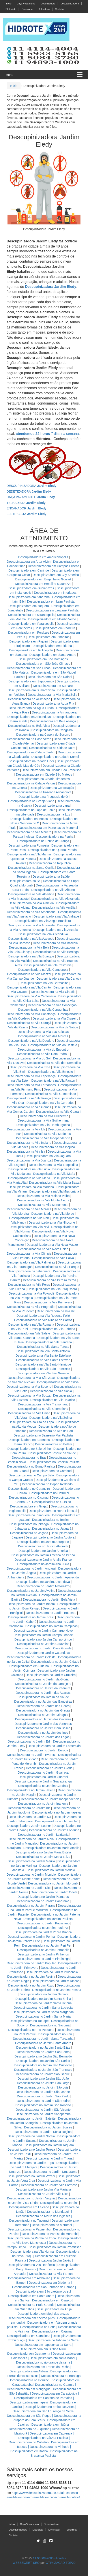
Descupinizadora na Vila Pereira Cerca (49, 1280)
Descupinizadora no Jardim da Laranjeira (43, 1684)
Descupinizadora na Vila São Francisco (43, 1369)
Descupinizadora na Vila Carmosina (43, 983)
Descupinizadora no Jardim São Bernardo (43, 2056)
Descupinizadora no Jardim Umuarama (50, 2171)
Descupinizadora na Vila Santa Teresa (43, 1346)
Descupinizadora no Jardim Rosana (56, 1990)
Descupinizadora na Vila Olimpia (29, 1253)
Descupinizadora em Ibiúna (50, 2424)
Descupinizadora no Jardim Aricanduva (43, 1582)
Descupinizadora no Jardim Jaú (56, 1821)
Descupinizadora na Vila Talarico (52, 1400)
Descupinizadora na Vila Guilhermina (43, 1120)
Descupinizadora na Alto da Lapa (31, 1422)
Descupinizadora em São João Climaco (43, 663)
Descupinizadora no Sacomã (49, 2025)
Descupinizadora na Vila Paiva (53, 1258)
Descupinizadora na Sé (25, 881)
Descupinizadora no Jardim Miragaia (43, 1715)
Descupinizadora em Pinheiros (48, 637)
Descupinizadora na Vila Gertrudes (50, 1102)
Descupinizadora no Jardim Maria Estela (43, 1852)
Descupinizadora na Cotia (37, 2327)
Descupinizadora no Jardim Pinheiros (43, 1954)
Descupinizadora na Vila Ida (26, 1129)
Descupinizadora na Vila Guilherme (44, 1116)
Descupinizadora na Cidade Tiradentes (43, 779)
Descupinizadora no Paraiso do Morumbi (50, 2234)
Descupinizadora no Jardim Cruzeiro (50, 1675)
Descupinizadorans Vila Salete (29, 1333)
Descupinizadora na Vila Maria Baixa (54, 1182)
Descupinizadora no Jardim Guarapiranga (43, 1781)
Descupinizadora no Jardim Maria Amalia (51, 1848)
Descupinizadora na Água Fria (53, 703)
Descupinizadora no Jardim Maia (31, 1839)
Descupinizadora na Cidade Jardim (31, 752)
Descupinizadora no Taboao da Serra (53, 2340)
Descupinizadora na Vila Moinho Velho (43, 1196)
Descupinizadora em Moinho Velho (52, 619)
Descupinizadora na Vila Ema (30, 1067)
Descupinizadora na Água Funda (31, 708)
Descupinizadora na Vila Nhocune (51, 1222)
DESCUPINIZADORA (31, 485)
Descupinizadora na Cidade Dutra (52, 748)
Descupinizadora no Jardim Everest (31, 1755)
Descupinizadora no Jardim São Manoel (43, 2092)
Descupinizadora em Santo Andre (31, 2296)
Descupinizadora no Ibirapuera (29, 1515)
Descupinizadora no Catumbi (49, 1493)
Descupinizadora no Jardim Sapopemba (43, 2114)
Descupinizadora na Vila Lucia (29, 1169)
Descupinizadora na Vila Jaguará (48, 1156)
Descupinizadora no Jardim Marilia (31, 1861)
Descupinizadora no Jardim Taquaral (49, 2145)
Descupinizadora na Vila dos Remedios (54, 1063)
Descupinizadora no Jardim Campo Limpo (43, 1639)
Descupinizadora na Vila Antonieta (31, 925)
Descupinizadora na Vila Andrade (56, 916)
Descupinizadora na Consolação (52, 788)
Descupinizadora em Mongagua (29, 2389)
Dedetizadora (48, 3)
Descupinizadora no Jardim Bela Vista (49, 1599)
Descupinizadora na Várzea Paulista (43, 2438)
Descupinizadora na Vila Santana (49, 1342)
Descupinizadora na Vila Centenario (31, 996)
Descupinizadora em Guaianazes (31, 588)
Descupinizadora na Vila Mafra (54, 1173)
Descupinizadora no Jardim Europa (44, 1750)
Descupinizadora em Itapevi (29, 2402)
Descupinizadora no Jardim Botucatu (51, 1613)
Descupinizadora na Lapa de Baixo (31, 810)
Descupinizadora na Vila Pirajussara (52, 1289)
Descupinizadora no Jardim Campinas (51, 1626)
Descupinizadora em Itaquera (29, 606)
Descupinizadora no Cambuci (52, 1471)
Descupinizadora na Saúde (51, 876)
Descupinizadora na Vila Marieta (29, 832)
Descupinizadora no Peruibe (29, 2380)
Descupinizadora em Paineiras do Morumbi (49, 827)
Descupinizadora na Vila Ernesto (50, 1071)
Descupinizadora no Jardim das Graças (43, 1710)
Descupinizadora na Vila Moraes (29, 1209)
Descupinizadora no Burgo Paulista (31, 1466)
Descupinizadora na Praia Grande (31, 2305)
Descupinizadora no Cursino (51, 1502)
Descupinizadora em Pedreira (54, 628)
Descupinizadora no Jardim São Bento (43, 2052)
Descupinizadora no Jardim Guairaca (43, 1772)
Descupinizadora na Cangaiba (52, 730)
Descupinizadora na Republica (50, 863)
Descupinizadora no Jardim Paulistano (43, 1923)
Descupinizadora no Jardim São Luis (43, 2087)
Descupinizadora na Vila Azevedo (31, 938)
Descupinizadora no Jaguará (51, 1528)
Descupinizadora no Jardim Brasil (31, 1617)
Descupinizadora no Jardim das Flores (43, 1706)
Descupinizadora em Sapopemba (31, 681)
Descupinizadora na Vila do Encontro (43, 1049)
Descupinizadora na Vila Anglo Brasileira (43, 921)
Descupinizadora (69, 3)
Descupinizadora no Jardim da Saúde (43, 1697)
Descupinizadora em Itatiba (29, 2451)
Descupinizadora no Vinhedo (49, 2446)
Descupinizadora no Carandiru (29, 1488)
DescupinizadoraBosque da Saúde (52, 1453)
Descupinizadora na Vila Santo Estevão (43, 1360)
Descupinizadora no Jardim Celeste (31, 1657)
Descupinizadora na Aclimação (29, 699)
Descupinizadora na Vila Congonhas (43, 1009)
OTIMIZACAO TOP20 (60, 2562)
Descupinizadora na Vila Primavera (48, 1302)
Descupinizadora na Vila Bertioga (56, 952)
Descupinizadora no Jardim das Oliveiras (43, 1719)
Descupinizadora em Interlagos (55, 592)
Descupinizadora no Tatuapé (29, 2021)
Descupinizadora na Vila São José (31, 1377)
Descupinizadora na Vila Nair (29, 1218)
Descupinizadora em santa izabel (52, 2358)
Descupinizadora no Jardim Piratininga (43, 1959)
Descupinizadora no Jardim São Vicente (43, 2109)
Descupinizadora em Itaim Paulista (51, 601)
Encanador (27, 9)
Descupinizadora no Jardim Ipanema (43, 1803)
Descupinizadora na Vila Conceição (52, 1005)
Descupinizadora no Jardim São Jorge (43, 2083)
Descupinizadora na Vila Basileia (55, 943)
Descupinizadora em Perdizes (28, 632)
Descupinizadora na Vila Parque (57, 1267)
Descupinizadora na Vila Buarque (31, 956)
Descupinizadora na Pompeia (29, 845)
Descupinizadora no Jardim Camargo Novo (43, 1630)
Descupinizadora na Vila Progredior (31, 1307)
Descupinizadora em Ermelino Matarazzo (43, 584)
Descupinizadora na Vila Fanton (53, 1080)
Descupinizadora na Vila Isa (26, 1151)
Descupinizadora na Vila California (48, 965)
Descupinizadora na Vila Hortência (31, 2265)
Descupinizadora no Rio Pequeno (31, 2030)
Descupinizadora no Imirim (50, 1519)
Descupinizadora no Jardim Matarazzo (43, 1586)
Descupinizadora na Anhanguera (54, 712)
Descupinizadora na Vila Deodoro (31, 1040)
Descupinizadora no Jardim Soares (48, 2127)
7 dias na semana (47, 434)
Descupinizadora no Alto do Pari (51, 1431)
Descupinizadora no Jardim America (43, 1550)
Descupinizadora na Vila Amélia (54, 907)
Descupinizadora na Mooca (29, 819)
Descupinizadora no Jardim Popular (31, 1963)
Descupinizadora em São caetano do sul (43, 2291)
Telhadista (44, 9)
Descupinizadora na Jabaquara (29, 1271)
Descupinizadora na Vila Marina (29, 854)
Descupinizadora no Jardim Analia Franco (43, 1559)
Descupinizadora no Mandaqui (48, 2211)
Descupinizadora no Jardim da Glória (43, 1679)
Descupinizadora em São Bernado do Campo (43, 2287)
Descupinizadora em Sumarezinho (31, 690)
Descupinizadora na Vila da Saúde (54, 1027)
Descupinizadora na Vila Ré (56, 1311)
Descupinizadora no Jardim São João (43, 2078)
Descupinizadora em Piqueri (28, 641)
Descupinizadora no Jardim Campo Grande (43, 1635)
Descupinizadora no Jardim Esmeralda (54, 1746)
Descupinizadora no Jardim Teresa (31, 2149)
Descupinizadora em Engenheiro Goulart (43, 579)
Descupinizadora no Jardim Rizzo (31, 1985)
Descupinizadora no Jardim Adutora (50, 1537)
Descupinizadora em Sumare (53, 686)
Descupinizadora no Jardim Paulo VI (43, 1928)
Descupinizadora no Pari (55, 2034)
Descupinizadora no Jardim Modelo (50, 1870)
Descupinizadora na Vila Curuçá (29, 1023)
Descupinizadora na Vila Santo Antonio (43, 1351)
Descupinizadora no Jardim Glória (49, 1768)
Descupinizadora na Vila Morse (52, 1213)
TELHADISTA (26, 503)
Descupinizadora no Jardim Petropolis (43, 1950)
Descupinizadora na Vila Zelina (50, 1417)
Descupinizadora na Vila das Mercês (43, 1036)
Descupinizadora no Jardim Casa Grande (43, 1648)
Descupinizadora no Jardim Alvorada (43, 1546)
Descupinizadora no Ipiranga (29, 1524)
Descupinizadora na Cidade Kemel (55, 756)
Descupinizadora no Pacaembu (29, 2229)
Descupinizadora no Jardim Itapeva (56, 1812)
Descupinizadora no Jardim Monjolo (31, 1874)
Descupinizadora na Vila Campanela (43, 969)
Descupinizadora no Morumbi (52, 2225)
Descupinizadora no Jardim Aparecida (53, 1577)
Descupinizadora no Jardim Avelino (31, 1590)
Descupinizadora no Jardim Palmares (43, 1896)
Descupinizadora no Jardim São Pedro (43, 2100)
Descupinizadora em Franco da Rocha (43, 2367)
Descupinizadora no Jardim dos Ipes (43, 1732)
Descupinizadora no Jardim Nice (29, 1888)
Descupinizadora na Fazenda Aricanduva (43, 792)
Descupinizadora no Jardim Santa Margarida (43, 2012)
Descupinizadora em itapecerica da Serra (43, 2344)
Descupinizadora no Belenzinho (29, 1448)
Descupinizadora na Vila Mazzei (29, 974)
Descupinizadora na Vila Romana (31, 1324)
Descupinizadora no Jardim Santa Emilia (43, 1998)
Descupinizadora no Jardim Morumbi (53, 1883)
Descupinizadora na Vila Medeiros (47, 1134)
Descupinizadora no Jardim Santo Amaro (43, 2043)
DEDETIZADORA (29, 491)
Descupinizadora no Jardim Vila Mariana (43, 2189)
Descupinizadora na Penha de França (43, 841)
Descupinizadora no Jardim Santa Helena (43, 2003)
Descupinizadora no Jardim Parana (31, 1905)
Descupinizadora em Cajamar (52, 2331)
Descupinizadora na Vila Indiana (29, 1142)
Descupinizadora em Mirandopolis (31, 615)
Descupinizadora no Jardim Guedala (43, 1786)
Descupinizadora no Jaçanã (29, 1533)
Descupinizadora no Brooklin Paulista (54, 1462)
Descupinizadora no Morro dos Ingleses (43, 2216)
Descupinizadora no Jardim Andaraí (31, 1568)
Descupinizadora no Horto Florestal (53, 1511)
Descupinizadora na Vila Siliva (58, 1382)
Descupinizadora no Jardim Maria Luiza (43, 1857)
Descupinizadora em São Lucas (29, 668)
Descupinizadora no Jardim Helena (31, 1790)
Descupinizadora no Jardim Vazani (31, 2176)
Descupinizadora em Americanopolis (43, 557)
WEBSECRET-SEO (26, 2562)
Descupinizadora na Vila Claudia (53, 992)
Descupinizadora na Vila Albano (53, 890)
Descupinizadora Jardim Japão (50, 2260)
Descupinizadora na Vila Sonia (51, 1391)
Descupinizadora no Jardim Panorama (43, 1901)
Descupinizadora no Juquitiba (29, 2429)
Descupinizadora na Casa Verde (29, 739)
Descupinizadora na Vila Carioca (58, 978)
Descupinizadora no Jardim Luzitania (43, 1834)
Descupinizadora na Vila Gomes (29, 1107)
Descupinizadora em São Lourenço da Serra (43, 2411)
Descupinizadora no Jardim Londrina (54, 1830)
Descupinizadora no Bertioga (61, 2376)
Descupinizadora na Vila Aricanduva (43, 934)
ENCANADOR (27, 508)
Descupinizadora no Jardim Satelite (31, 2118)
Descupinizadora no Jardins (59, 2203)
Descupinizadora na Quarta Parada (52, 850)
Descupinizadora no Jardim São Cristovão (43, 2065)
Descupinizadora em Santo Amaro (52, 654)
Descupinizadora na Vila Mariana (31, 1187)
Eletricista (11, 9)
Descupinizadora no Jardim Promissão (54, 2247)
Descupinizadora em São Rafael (50, 677)
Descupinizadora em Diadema (49, 2282)
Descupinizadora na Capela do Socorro (43, 734)
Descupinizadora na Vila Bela (29, 947)
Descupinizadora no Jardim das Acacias (43, 1692)
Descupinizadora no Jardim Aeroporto (43, 1542)
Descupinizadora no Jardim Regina (31, 1976)
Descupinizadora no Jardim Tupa (31, 2163)
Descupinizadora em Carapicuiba (54, 2393)
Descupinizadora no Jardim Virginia (31, 2198)
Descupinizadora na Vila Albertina (31, 894)
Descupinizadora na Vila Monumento (43, 1204)
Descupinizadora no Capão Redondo (47, 1484)
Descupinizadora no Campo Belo (31, 1475)
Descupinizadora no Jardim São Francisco (43, 2069)
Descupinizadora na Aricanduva (29, 717)
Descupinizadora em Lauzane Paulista (52, 610)
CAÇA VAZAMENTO (31, 497)
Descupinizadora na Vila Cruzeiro (56, 1018)
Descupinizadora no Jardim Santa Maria (43, 2016)
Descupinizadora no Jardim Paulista (48, 1919)
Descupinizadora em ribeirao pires (31, 2318)
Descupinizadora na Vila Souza (29, 1395)
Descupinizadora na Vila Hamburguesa (43, 1125)
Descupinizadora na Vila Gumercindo (50, 1094)
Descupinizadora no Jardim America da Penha (43, 1555)
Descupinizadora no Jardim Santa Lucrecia (43, 2007)
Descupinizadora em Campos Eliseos (54, 566)
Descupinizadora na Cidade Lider (31, 761)
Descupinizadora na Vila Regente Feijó (43, 1315)
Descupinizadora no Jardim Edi (29, 1741)
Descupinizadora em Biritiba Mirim (43, 2349)
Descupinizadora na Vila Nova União (43, 1249)
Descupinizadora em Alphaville (29, 2278)
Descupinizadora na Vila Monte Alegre (43, 1200)
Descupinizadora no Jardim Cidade (55, 1661)
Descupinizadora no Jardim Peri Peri (47, 1945)
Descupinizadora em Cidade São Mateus (44, 774)
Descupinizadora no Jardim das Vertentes (43, 1723)
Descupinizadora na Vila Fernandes (31, 1085)
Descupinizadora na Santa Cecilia (31, 867)
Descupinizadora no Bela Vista (29, 725)
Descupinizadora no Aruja (54, 2309)
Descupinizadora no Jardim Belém (31, 1604)
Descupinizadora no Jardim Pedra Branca (43, 1932)
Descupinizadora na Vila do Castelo (52, 1045)
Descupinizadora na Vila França (29, 1098)
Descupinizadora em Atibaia (28, 2371)
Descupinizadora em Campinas (28, 2336)
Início (8, 3)
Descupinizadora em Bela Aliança (53, 721)
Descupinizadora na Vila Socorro (29, 1386)
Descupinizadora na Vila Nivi (29, 1227)
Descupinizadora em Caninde (28, 570)
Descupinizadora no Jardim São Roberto (43, 2105)
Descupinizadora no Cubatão (29, 2442)
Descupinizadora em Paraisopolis (31, 623)
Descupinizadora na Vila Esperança (31, 1076)
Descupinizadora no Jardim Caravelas (43, 1644)
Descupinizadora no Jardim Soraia (31, 2136)
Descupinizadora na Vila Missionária (54, 1191)
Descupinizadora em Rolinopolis (31, 650)
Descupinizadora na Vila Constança (31, 1014)
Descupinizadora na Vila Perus (29, 1284)
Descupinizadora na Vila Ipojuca (53, 1147)
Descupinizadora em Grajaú (29, 1506)
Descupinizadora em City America (56, 575)
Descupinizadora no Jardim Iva (30, 1817)
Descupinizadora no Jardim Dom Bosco (43, 1728)
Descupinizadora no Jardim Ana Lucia (43, 1564)
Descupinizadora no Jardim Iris (29, 1808)
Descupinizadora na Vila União (29, 1413)
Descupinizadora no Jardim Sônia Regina (43, 2132)
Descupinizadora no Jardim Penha (31, 1936)
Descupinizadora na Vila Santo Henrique (43, 1364)
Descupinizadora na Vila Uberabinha (43, 1409)
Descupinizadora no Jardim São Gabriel (43, 2074)
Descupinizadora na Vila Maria (29, 1178)
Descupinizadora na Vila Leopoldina (53, 1165)
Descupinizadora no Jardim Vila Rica (43, 2194)
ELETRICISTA (26, 514)
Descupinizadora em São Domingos (43, 659)
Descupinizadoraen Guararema (28, 2353)
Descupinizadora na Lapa (52, 805)
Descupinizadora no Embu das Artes (49, 2407)
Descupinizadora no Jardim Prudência (52, 1972)
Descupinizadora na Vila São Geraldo (43, 1373)
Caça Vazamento (26, 3)
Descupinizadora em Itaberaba (29, 597)
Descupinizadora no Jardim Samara (44, 1994)
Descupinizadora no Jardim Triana (49, 2158)
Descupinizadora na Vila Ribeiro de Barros (43, 1320)
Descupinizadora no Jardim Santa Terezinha (43, 2038)
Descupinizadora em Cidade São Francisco (51, 770)
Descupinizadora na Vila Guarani (58, 1111)
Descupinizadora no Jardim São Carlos (43, 2061)
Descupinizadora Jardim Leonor (29, 1825)
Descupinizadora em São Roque (29, 2415)
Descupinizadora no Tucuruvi (29, 2220)
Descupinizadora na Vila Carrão (29, 987)
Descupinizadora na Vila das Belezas (43, 1032)
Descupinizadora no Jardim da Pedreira (43, 1688)
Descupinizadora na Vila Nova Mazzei (52, 1244)
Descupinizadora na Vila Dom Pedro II (43, 1054)
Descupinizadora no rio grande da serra (43, 2362)
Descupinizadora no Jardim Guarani (43, 1777)
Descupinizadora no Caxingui (29, 1497)
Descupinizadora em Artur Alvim (29, 561)
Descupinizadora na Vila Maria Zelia (52, 694)
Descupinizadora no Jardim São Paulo (43, 2096)
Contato (59, 9)
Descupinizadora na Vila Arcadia (56, 929)
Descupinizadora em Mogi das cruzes (43, 2313)
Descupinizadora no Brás (29, 1457)
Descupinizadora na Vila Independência (43, 1138)
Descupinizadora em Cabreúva (51, 2433)
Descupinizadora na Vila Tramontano (43, 1404)
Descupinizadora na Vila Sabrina (52, 1329)
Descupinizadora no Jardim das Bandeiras (43, 1701)
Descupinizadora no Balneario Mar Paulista (43, 1435)
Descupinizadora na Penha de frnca (31, 2238)
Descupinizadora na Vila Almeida (31, 903)
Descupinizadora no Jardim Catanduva (43, 1652)
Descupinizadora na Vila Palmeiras (31, 1262)
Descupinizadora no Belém (53, 1444)
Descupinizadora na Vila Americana (31, 912)
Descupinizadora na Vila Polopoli (31, 1293)
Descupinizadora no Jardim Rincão (55, 1981)
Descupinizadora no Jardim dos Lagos (43, 1737)
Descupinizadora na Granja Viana (31, 801)
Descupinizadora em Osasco (51, 2300)
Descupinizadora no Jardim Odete (54, 1892)
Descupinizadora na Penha (54, 836)
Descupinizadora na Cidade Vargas (31, 783)
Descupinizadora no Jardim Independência (50, 1799)
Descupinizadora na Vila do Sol (29, 1058)
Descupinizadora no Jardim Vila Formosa (49, 2185)
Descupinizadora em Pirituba (52, 646)
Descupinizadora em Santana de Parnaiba (43, 2398)
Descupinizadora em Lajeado (29, 2207)
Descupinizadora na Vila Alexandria (55, 898)
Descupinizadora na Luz (53, 814)
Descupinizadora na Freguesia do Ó (43, 796)
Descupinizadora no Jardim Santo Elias (43, 2047)
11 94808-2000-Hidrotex (49, 2558)
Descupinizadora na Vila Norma (32, 2251)
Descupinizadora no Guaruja (54, 2384)
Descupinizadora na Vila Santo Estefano (43, 1355)
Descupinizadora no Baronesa (29, 1440)
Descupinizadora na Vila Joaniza (29, 1160)
